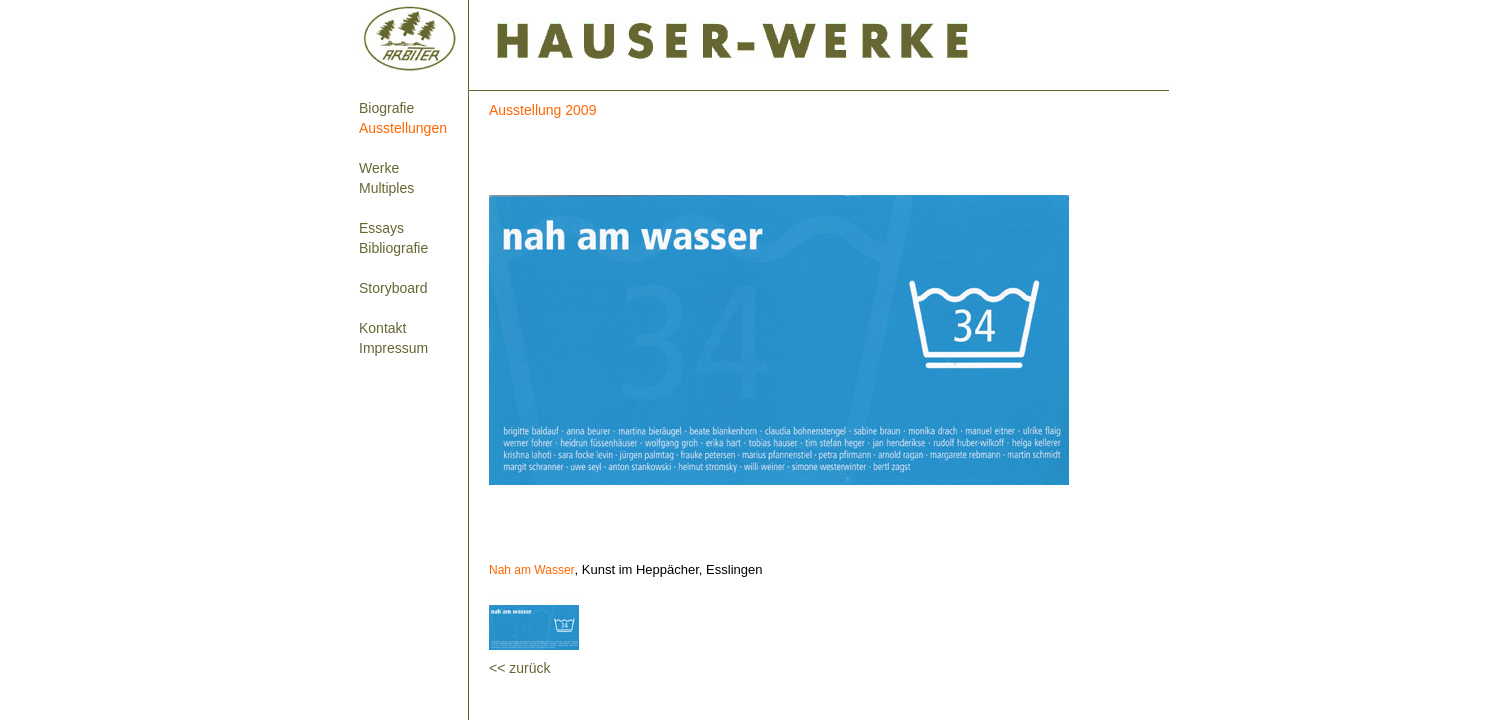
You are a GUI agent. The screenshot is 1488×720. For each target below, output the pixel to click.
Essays (381, 228)
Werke (379, 168)
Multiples (386, 188)
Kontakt (382, 328)
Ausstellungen (403, 128)
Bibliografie (393, 248)
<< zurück (519, 668)
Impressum (393, 348)
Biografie (386, 108)
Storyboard (393, 288)
